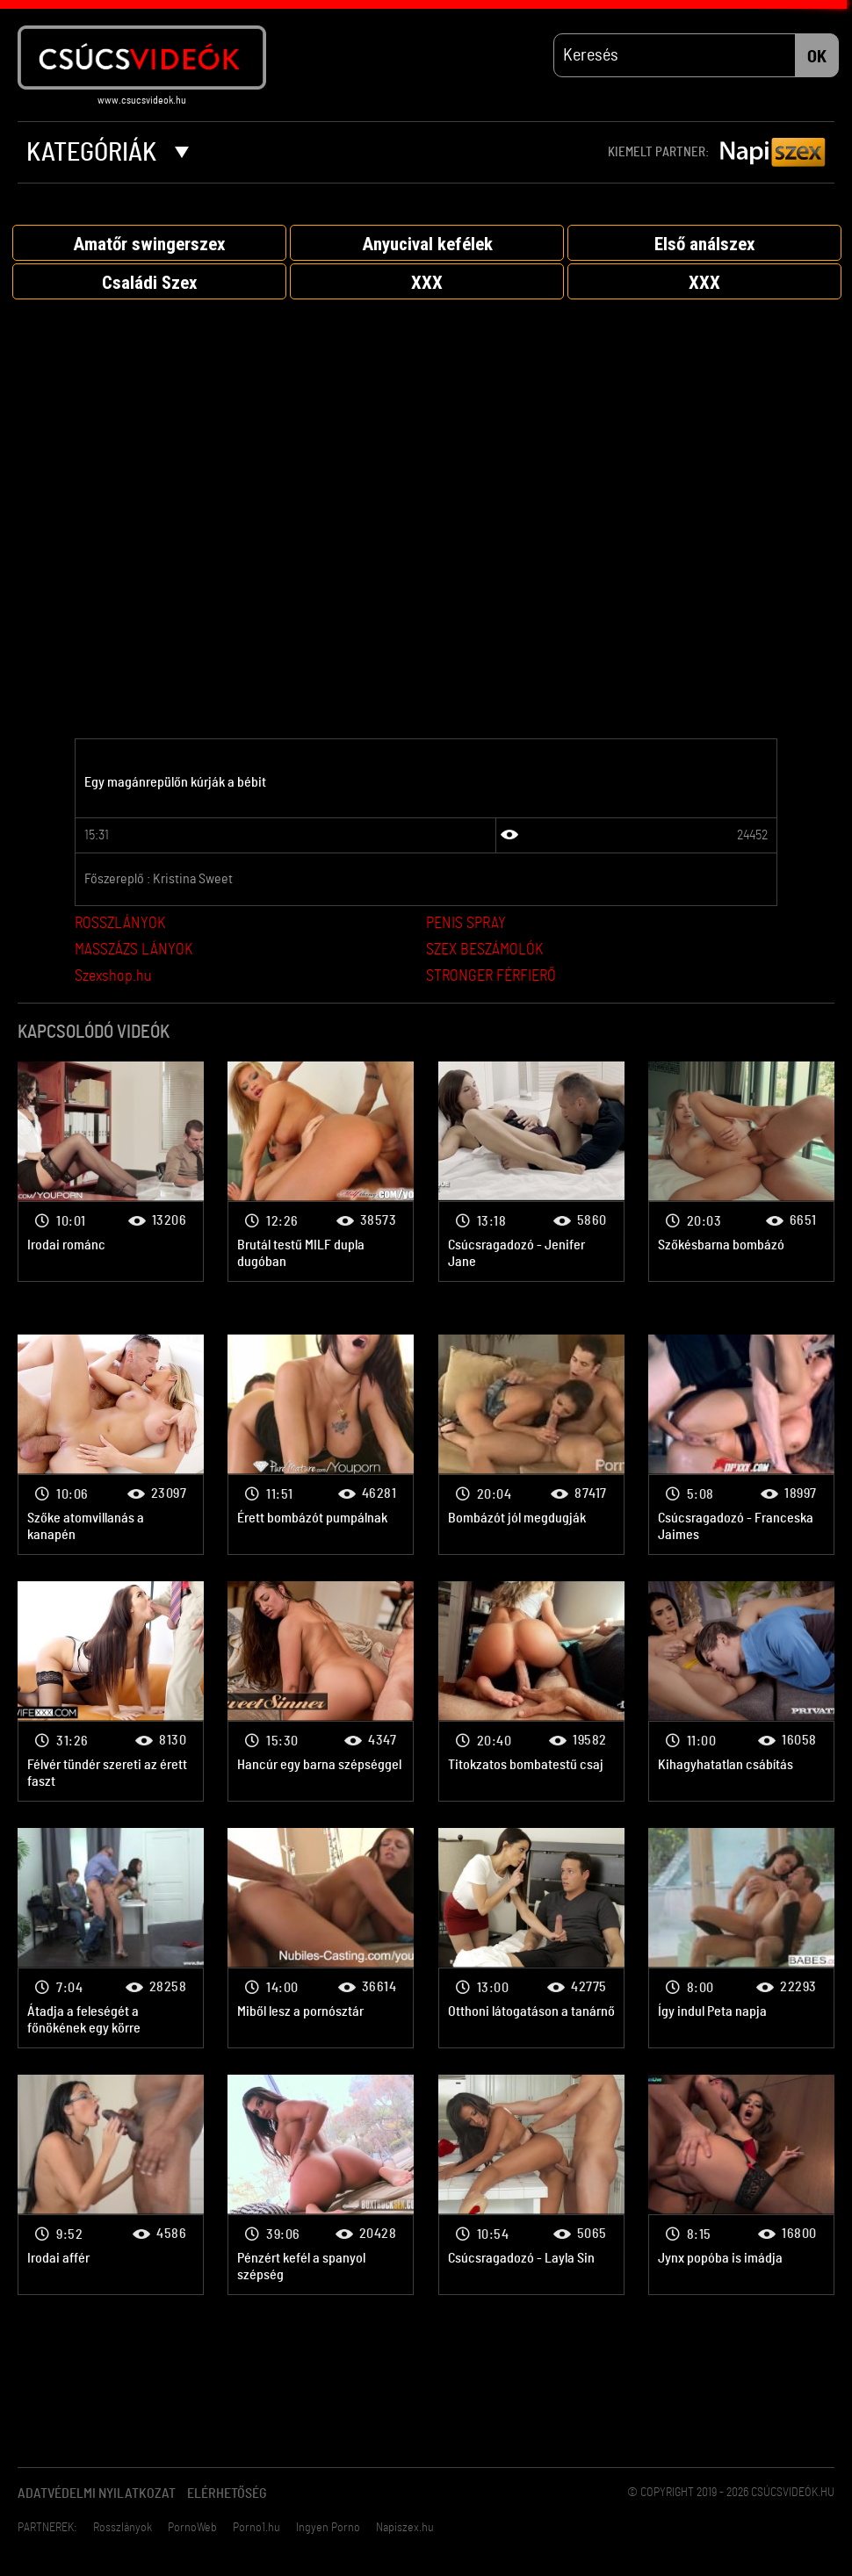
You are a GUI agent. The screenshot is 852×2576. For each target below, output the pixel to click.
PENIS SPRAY (466, 929)
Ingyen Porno (328, 2533)
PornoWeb (192, 2533)
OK (817, 62)
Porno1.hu (256, 2533)
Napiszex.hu (405, 2533)
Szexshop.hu (113, 981)
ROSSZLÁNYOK (120, 929)
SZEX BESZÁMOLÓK (484, 955)
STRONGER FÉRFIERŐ (491, 981)
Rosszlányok (122, 2533)
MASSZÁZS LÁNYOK (133, 955)
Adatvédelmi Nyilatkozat (97, 2499)
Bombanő (111, 1176)
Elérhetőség (227, 2499)
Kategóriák (107, 158)
